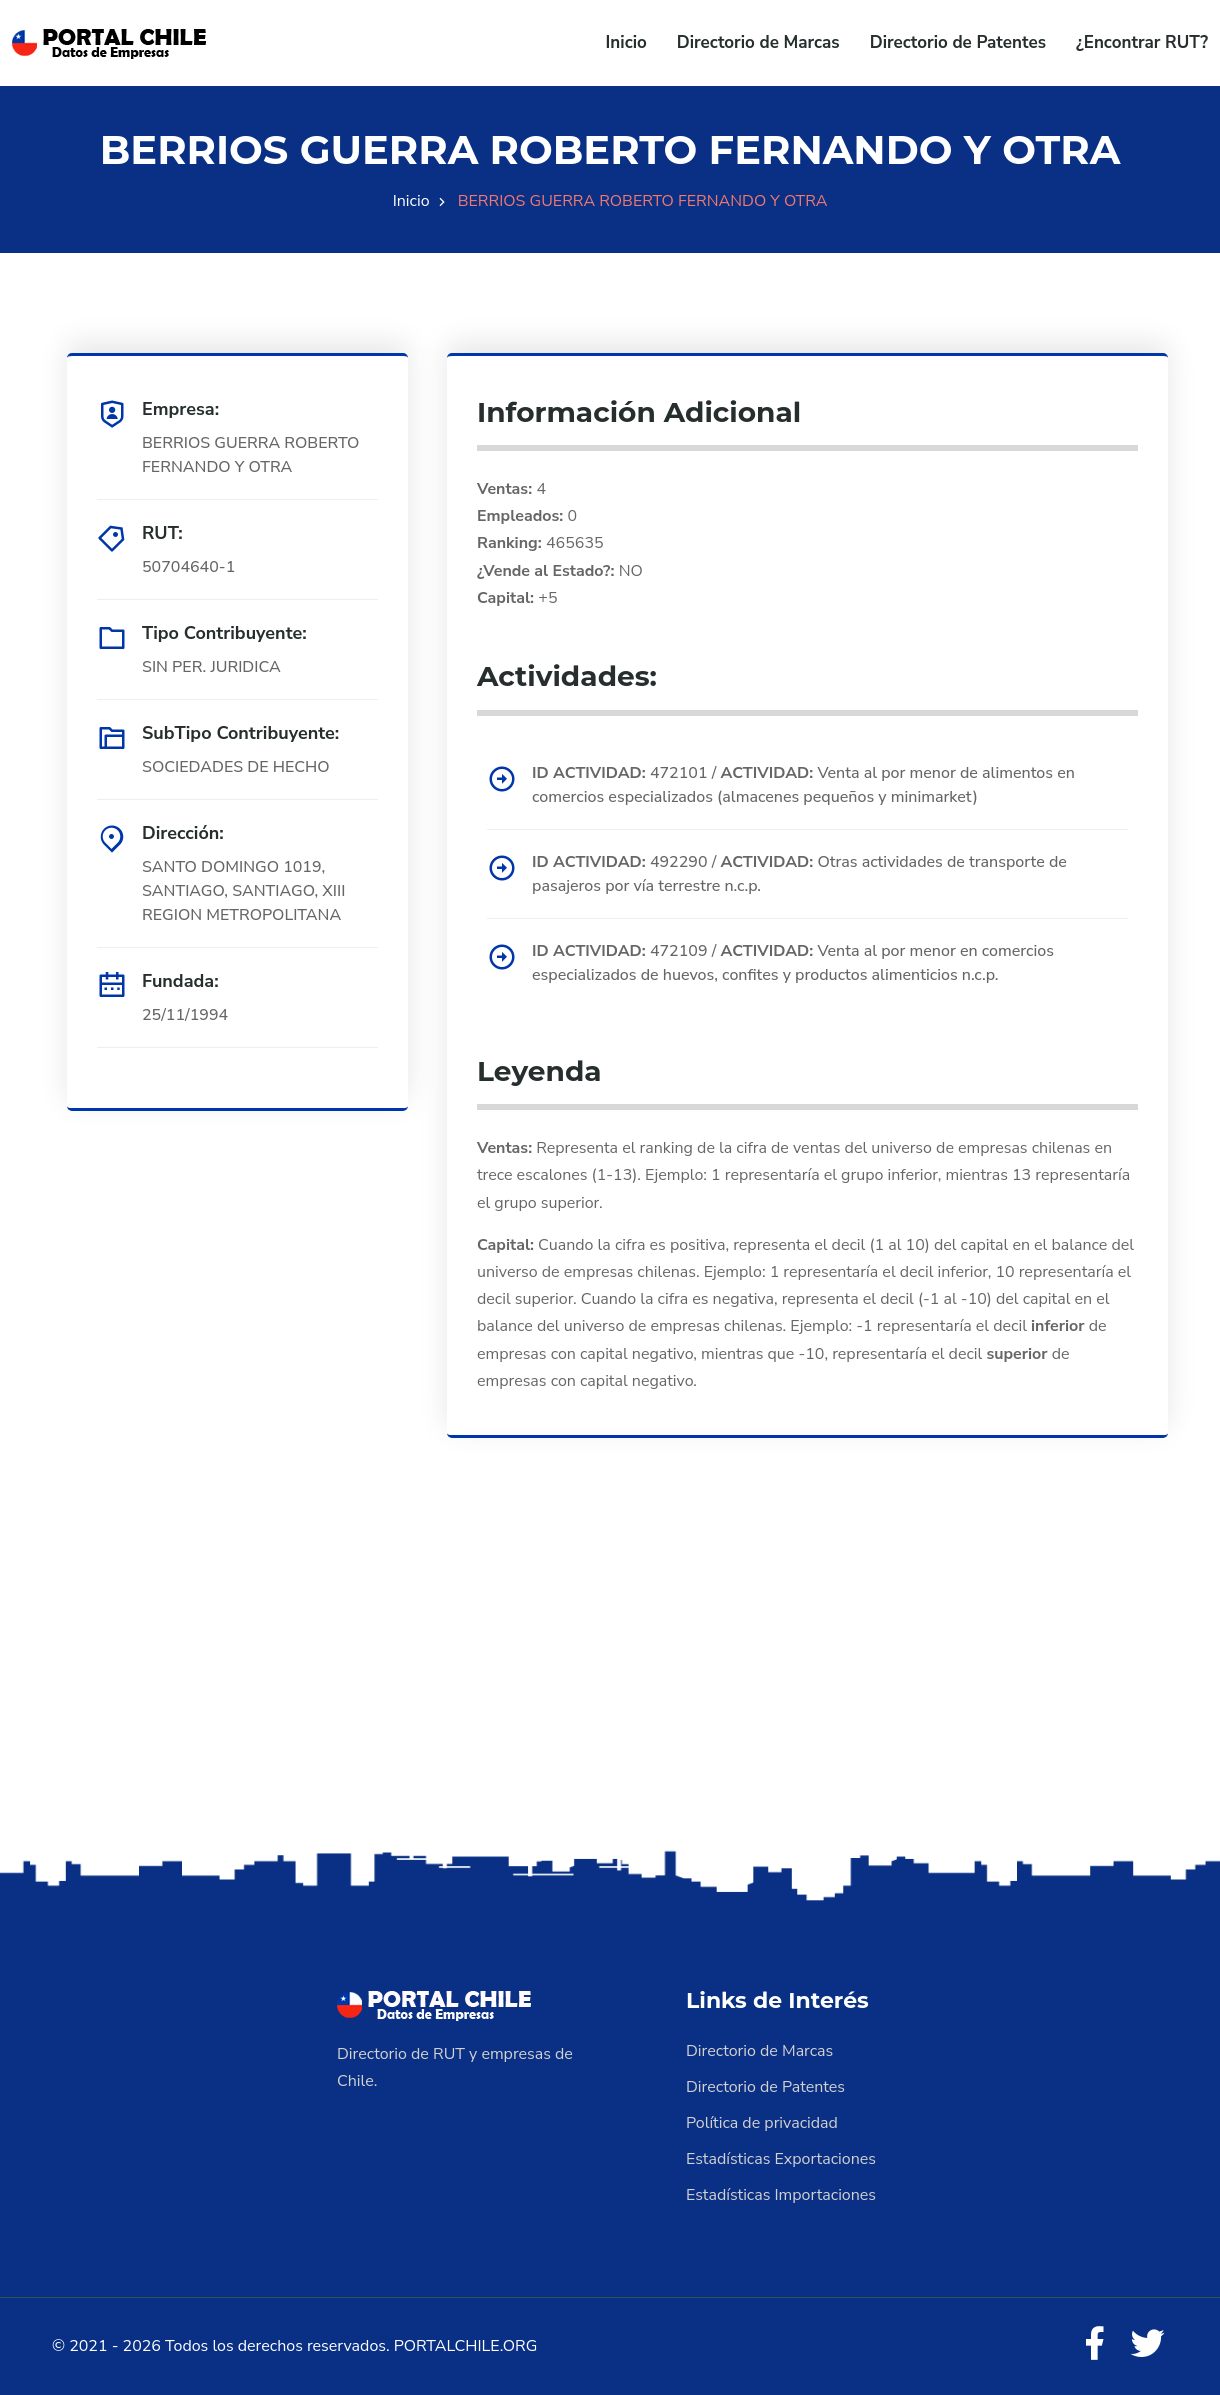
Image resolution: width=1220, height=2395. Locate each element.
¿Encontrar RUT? (1142, 42)
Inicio (626, 42)
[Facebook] (1094, 2345)
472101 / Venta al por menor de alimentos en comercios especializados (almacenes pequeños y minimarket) (803, 785)
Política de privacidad (762, 2123)
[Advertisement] (610, 1688)
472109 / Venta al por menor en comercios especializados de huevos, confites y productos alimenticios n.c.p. (793, 963)
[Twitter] (1148, 2345)
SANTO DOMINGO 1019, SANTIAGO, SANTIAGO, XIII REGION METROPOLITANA (243, 891)
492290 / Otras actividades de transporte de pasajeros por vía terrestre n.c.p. (799, 874)
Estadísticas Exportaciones (781, 2159)
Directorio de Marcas (758, 42)
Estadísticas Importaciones (781, 2195)
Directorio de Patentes (958, 42)
